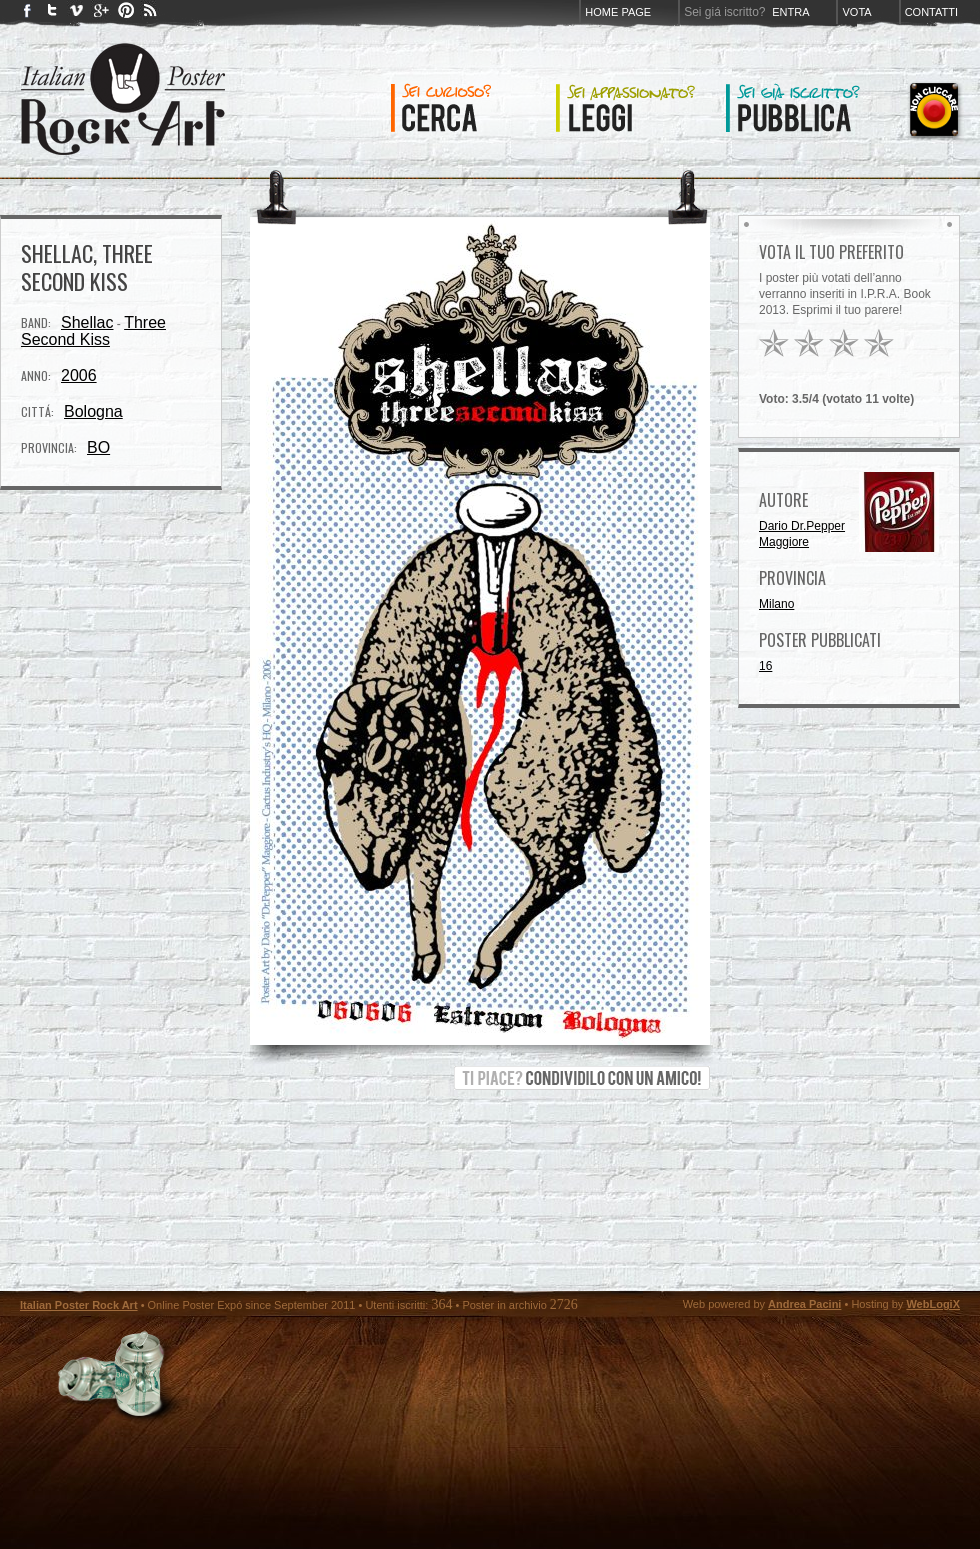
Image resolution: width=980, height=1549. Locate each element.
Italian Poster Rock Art (79, 1305)
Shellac (87, 322)
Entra (790, 12)
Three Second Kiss (93, 331)
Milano (776, 604)
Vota (856, 12)
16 (765, 666)
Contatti (931, 12)
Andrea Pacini (804, 1304)
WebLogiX (933, 1304)
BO (98, 447)
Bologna (93, 411)
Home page (618, 12)
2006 (79, 375)
